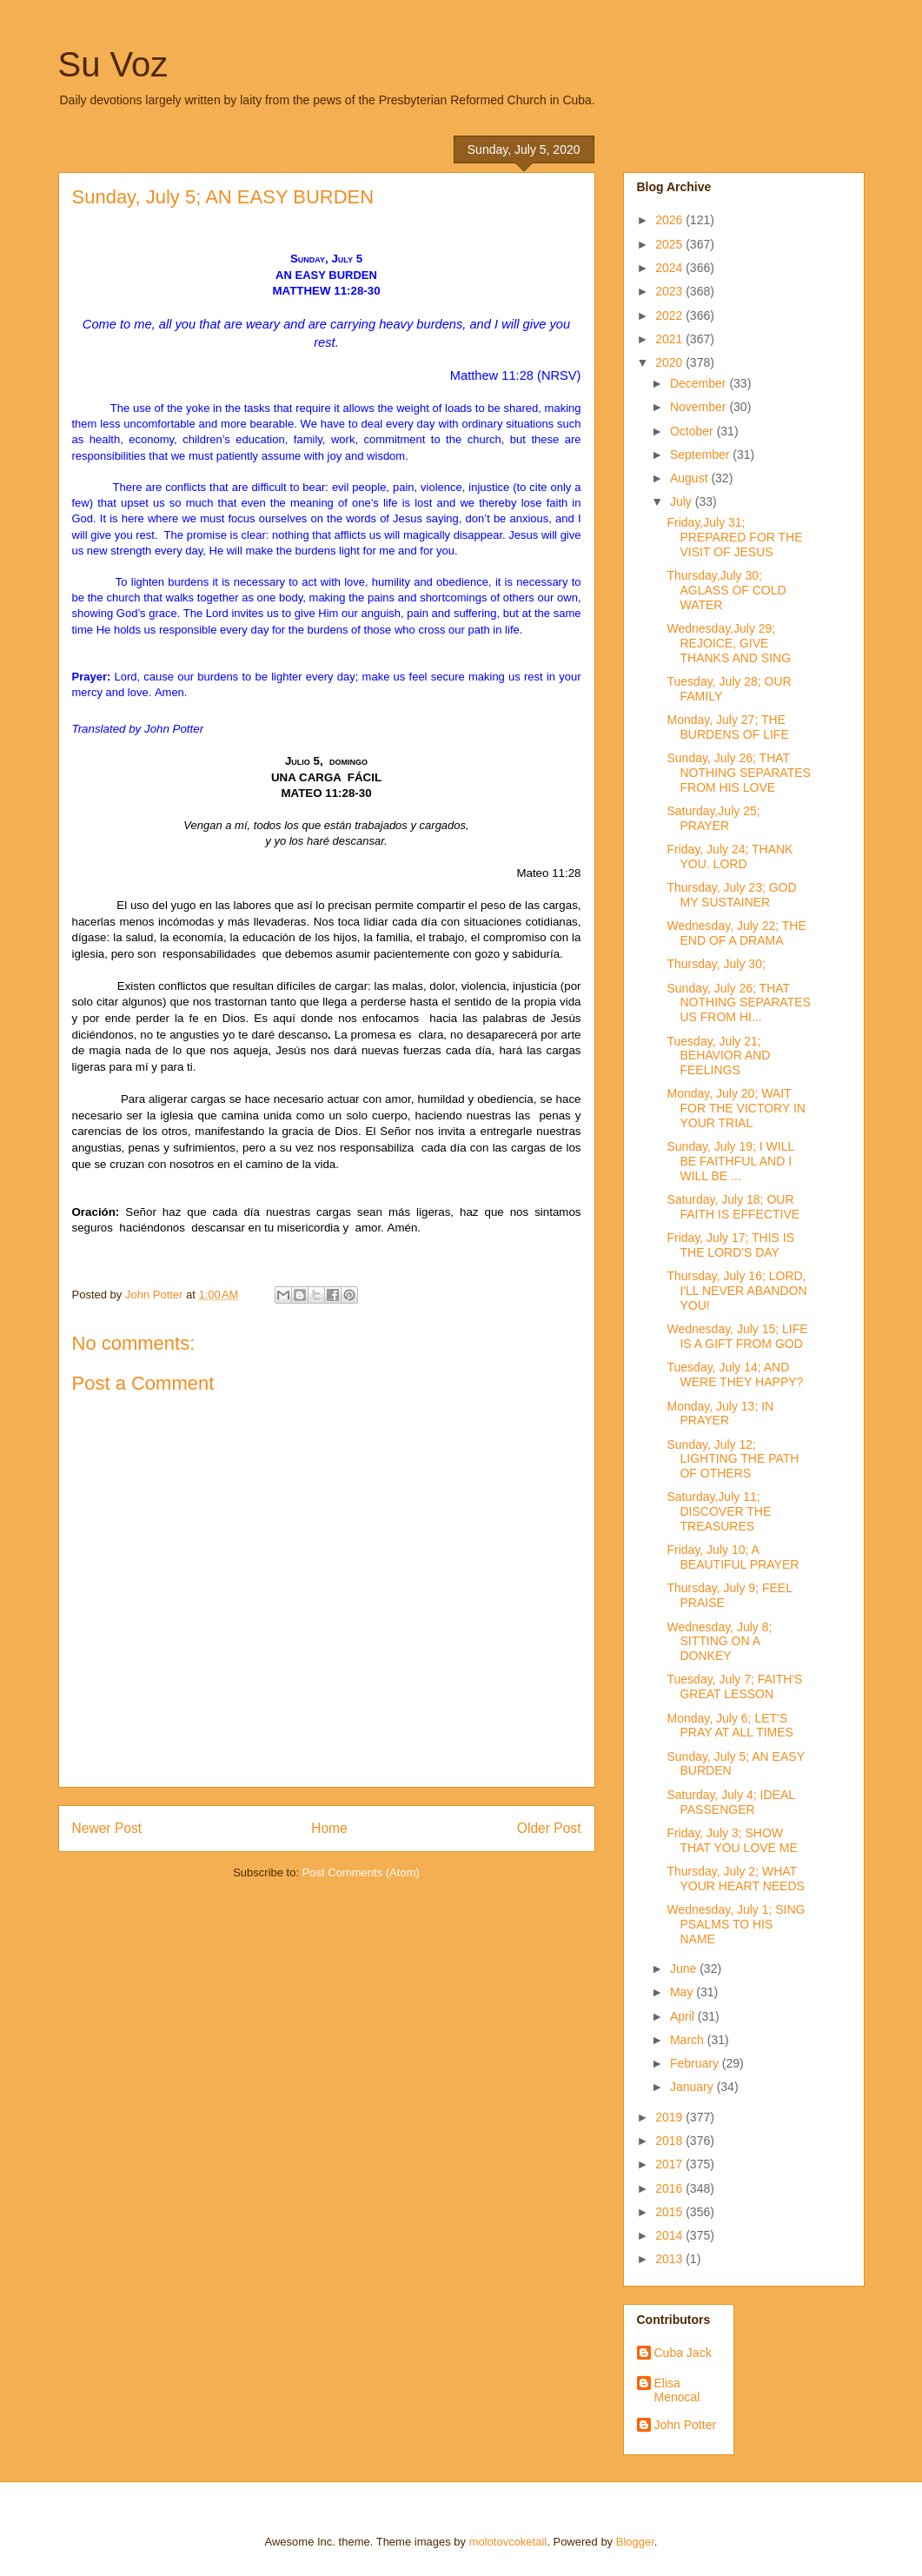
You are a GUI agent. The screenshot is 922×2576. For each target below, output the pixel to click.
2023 (670, 291)
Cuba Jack (683, 2353)
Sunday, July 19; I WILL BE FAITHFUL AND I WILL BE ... (730, 1161)
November (699, 407)
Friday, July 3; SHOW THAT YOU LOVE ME (732, 1840)
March (688, 2040)
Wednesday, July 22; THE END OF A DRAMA (736, 933)
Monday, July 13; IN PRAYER (720, 1413)
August (690, 478)
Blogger (635, 2541)
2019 (670, 2117)
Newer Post (107, 1828)
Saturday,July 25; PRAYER (713, 818)
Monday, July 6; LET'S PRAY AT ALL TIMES (730, 1725)
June (685, 1968)
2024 (670, 268)
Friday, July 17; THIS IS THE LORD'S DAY (730, 1245)
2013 (670, 2259)
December (699, 383)
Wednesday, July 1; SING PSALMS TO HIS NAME (736, 1924)
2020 (670, 362)
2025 (670, 244)
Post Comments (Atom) (361, 1872)
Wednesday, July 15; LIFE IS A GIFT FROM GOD (737, 1336)
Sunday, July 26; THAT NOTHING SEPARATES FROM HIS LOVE (738, 772)
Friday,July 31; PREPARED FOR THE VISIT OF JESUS (734, 537)
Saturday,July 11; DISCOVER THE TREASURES (719, 1511)
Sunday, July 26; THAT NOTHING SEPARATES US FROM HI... (738, 1003)
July (682, 501)
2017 (670, 2164)
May (683, 1992)
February (696, 2063)
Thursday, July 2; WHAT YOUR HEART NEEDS (735, 1878)
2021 (670, 339)
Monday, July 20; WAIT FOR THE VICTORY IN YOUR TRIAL (736, 1108)
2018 (670, 2141)
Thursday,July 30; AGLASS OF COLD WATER (726, 590)
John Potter (685, 2425)
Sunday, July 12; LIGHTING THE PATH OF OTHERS (733, 1459)
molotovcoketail (508, 2541)
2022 (670, 315)
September (701, 454)
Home (329, 1828)
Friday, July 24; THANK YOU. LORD (730, 856)
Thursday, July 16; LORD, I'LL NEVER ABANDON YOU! (736, 1290)
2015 (670, 2212)
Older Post (549, 1828)
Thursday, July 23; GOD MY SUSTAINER (731, 894)
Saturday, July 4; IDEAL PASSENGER (730, 1802)
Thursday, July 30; (716, 964)
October (693, 431)
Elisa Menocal (677, 2390)
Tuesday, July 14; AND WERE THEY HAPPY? (735, 1374)
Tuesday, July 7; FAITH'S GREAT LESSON (734, 1686)
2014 (670, 2235)
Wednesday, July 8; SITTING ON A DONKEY (719, 1641)
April (684, 2016)
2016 (670, 2188)
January (693, 2087)
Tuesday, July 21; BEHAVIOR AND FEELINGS (718, 1056)
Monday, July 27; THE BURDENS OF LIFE (727, 727)
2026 (670, 220)
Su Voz (113, 64)
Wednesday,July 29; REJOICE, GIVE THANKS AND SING (729, 643)
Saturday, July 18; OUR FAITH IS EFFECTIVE (733, 1206)
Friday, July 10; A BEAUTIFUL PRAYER (733, 1557)
